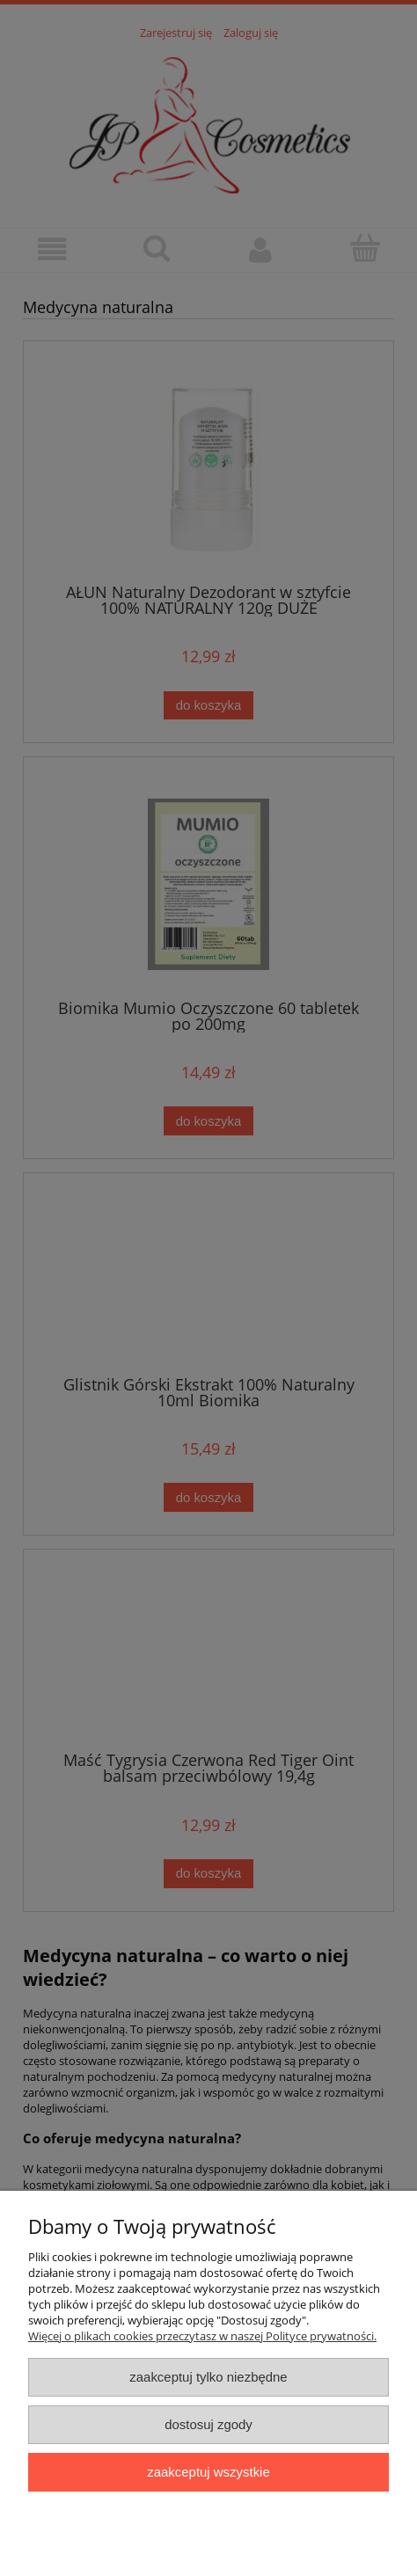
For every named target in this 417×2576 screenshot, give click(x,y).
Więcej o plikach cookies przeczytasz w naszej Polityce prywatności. (202, 2336)
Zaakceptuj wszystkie (208, 2471)
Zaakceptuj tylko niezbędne (208, 2376)
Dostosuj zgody (208, 2424)
